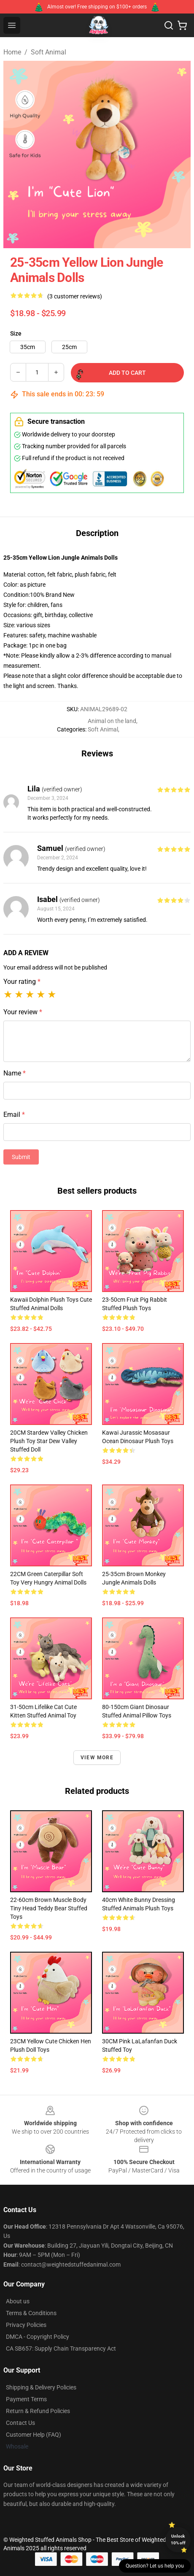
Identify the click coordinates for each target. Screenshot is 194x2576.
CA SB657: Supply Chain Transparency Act (61, 2348)
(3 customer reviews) (74, 296)
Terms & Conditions (31, 2313)
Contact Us (20, 2422)
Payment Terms (26, 2399)
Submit (21, 1157)
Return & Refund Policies (38, 2411)
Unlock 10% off (178, 2539)
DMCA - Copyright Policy (37, 2336)
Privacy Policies (26, 2324)
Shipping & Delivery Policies (41, 2387)
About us (18, 2301)
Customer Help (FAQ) (33, 2434)
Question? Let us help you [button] (155, 2566)
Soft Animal (48, 52)
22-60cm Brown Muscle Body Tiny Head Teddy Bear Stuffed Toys (48, 1908)
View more (97, 1758)
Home (12, 52)
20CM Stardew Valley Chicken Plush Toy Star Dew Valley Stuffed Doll (49, 1441)
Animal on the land (112, 721)
